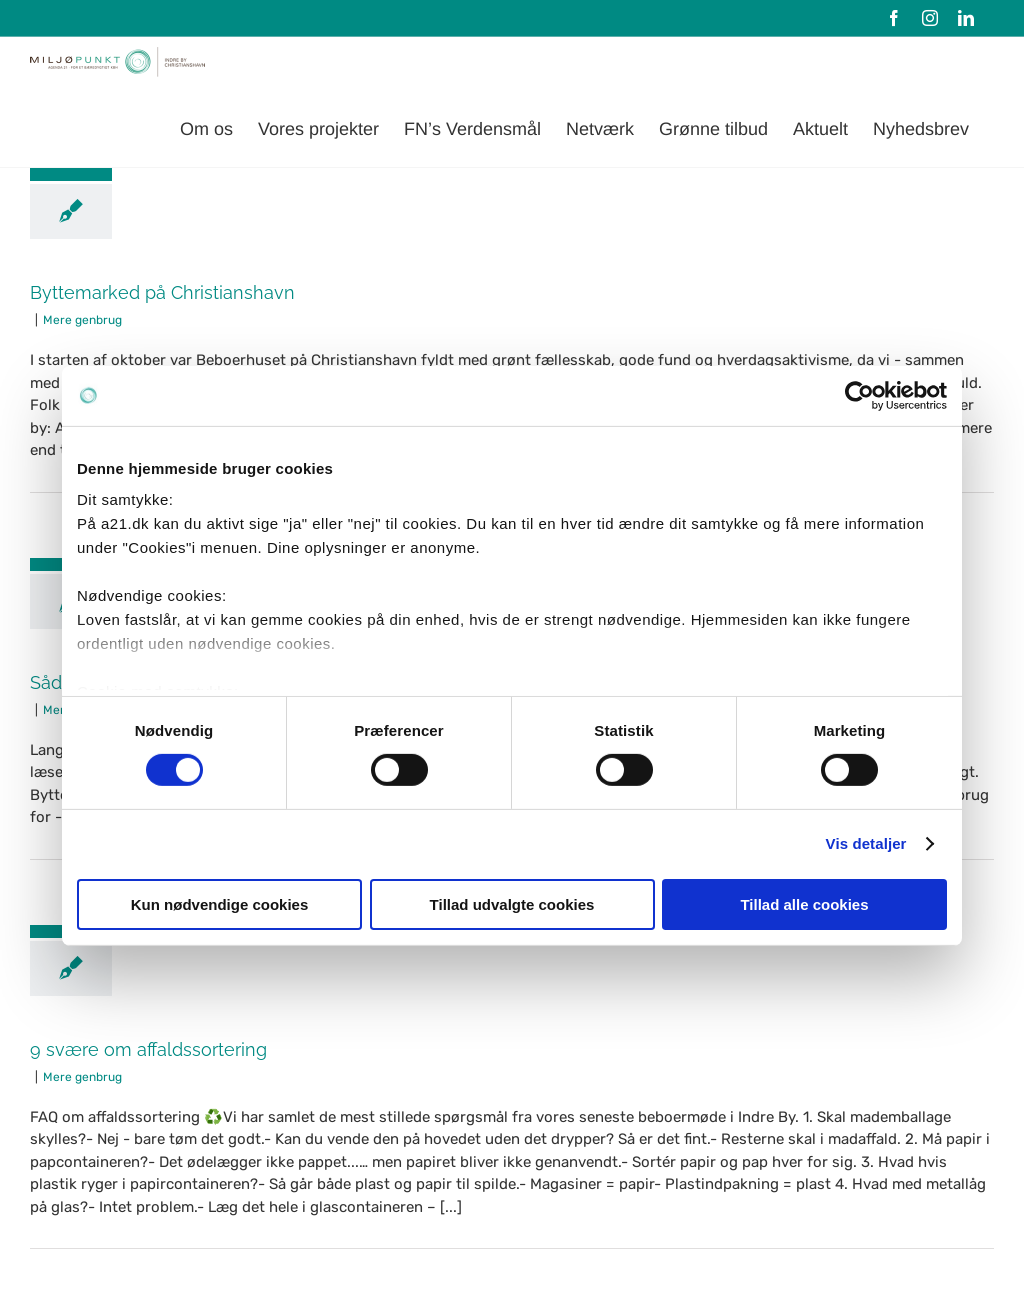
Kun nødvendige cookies (220, 904)
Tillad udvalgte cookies (512, 904)
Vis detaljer (866, 843)
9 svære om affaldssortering (148, 1049)
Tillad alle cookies (804, 904)
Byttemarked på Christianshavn (162, 292)
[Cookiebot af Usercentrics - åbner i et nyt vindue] (859, 395)
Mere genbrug (82, 320)
